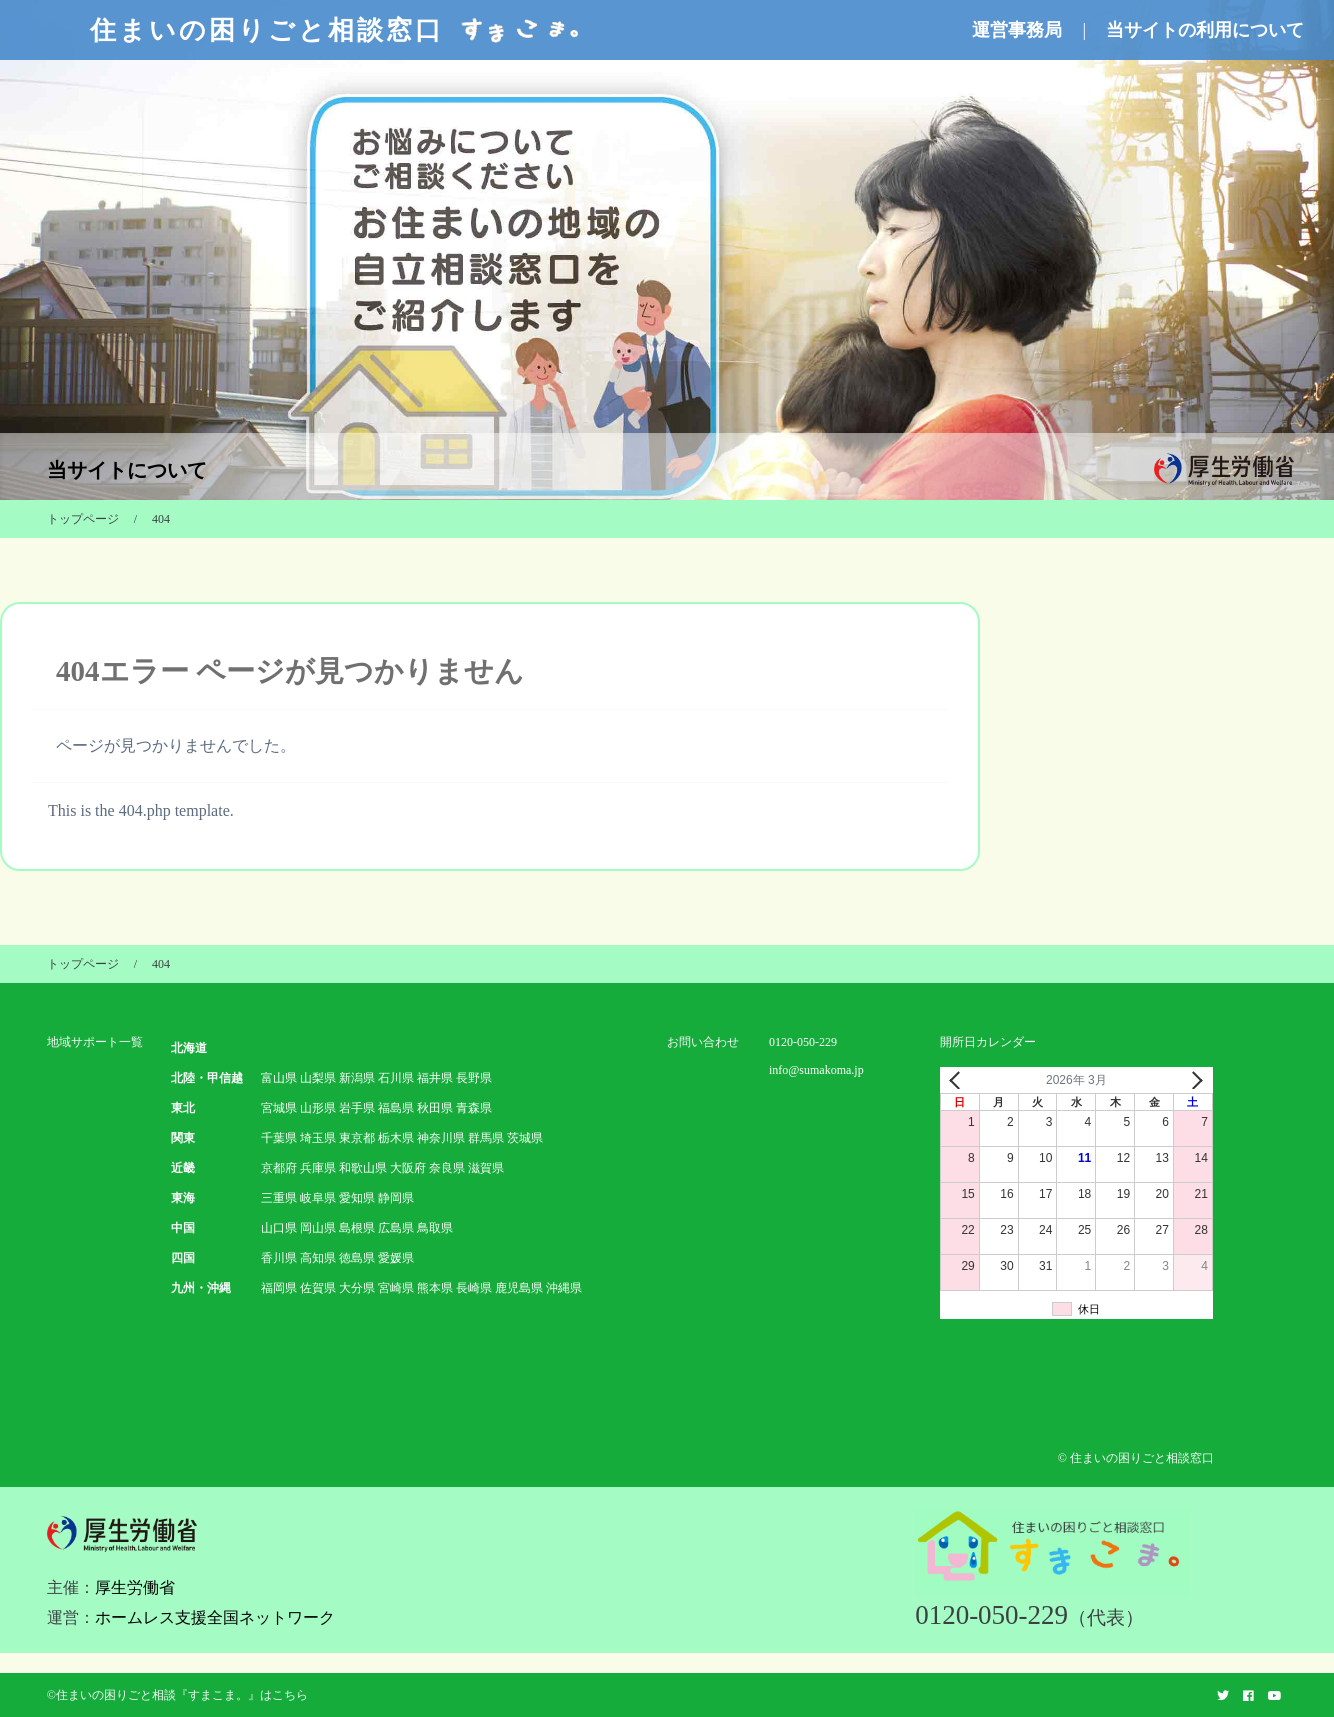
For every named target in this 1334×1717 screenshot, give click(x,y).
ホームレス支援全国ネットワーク (215, 1617)
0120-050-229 (803, 1042)
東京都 (357, 1138)
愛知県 (357, 1198)
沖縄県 (564, 1288)
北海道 (189, 1048)
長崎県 (474, 1288)
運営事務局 (1017, 30)
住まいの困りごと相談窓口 (337, 30)
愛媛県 (396, 1258)
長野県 (474, 1078)
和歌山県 (363, 1168)
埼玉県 (318, 1138)
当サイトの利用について (1205, 30)
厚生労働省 (135, 1587)
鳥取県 (435, 1228)
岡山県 (318, 1228)
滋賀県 (486, 1168)
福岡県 (279, 1288)
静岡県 (396, 1198)
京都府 (279, 1168)
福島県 (396, 1108)
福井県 (435, 1078)
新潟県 (357, 1078)
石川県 (396, 1078)
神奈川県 (441, 1138)
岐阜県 (318, 1198)
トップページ (83, 519)
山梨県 (318, 1078)
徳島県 (357, 1258)
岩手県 (357, 1108)
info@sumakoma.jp (816, 1070)
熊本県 (435, 1288)
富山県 (279, 1078)
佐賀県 (318, 1288)
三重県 (279, 1198)
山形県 (318, 1108)
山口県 (279, 1228)
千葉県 (279, 1138)
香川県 (279, 1258)
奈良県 (447, 1168)
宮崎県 (396, 1288)
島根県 (357, 1228)
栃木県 (396, 1138)
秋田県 (435, 1108)
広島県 (396, 1228)
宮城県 (279, 1108)
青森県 (474, 1108)
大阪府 (408, 1168)
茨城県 (525, 1138)
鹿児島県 (519, 1288)
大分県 (357, 1288)
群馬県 (486, 1138)
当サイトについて (127, 470)
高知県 (318, 1258)
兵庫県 (318, 1168)
